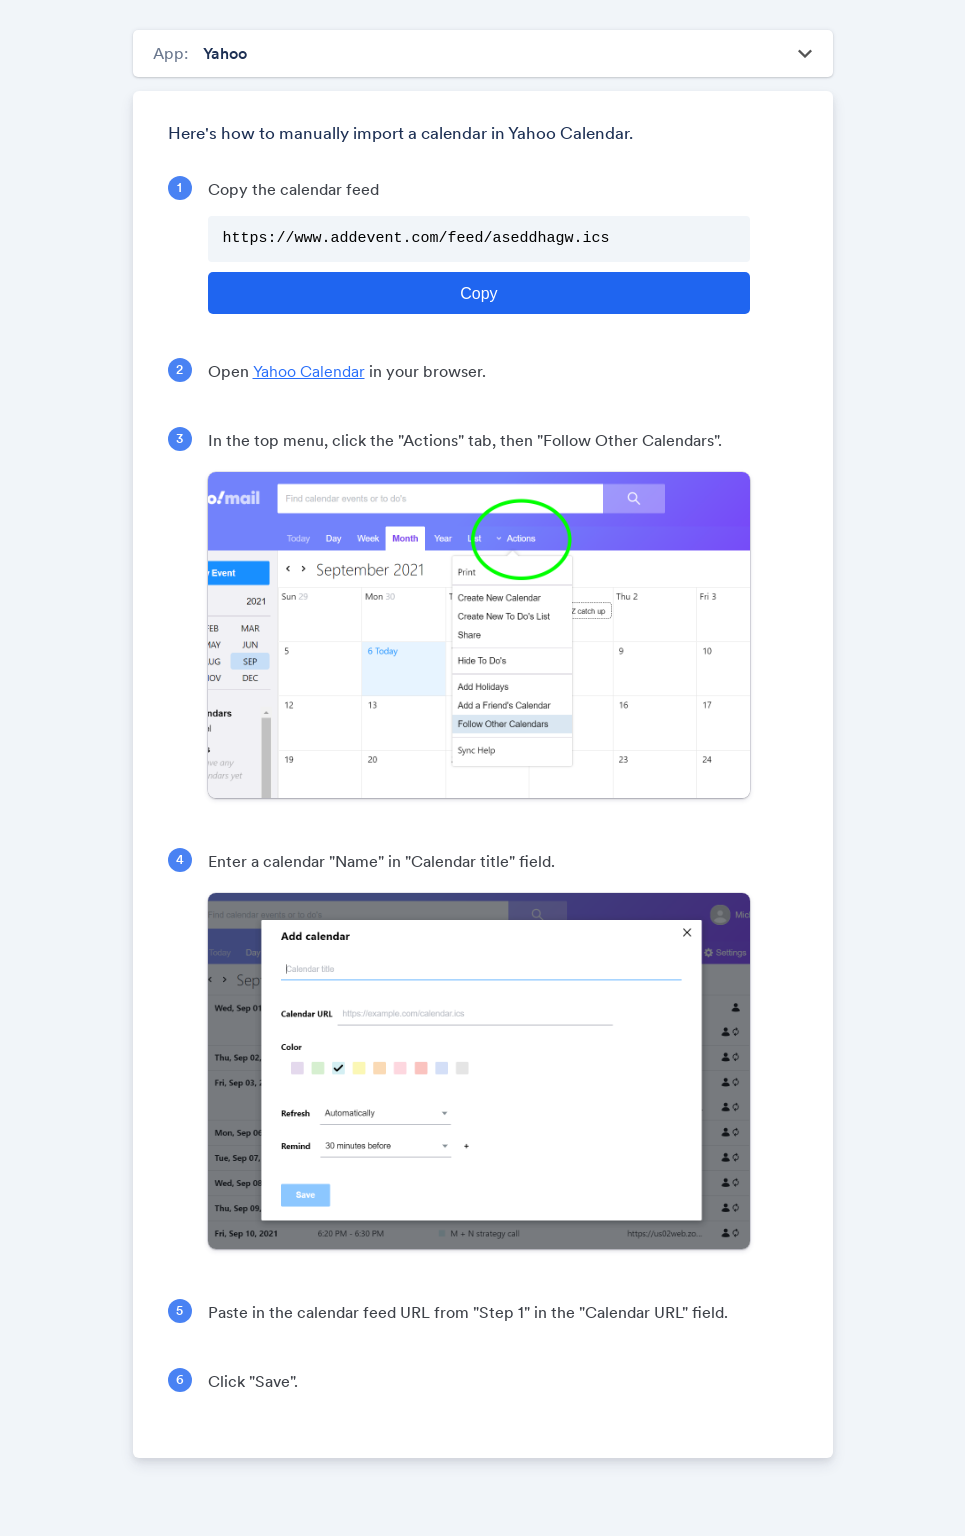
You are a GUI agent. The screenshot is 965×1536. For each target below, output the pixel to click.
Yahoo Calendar (309, 371)
